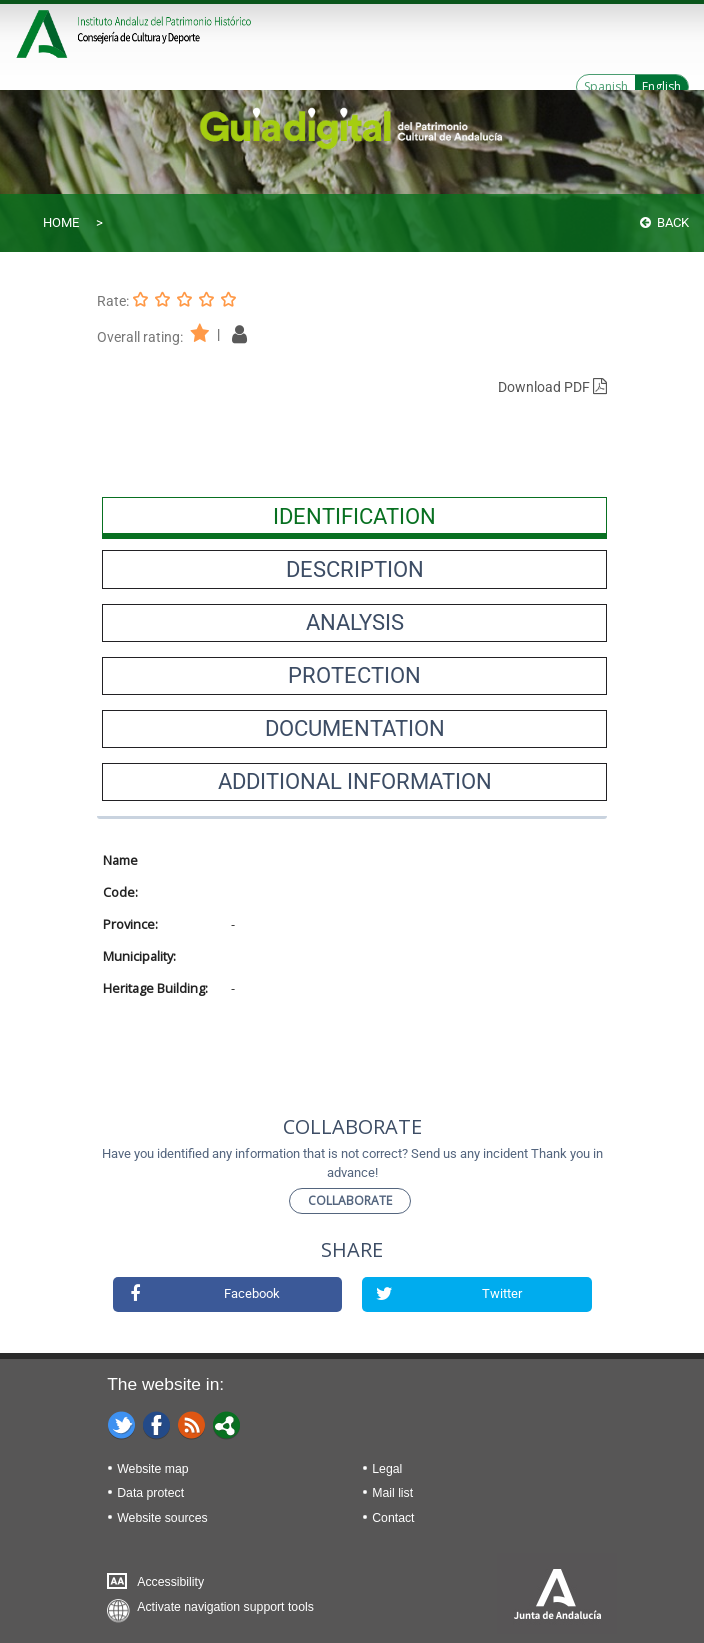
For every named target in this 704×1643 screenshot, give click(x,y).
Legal (387, 1469)
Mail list (392, 1493)
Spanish (606, 86)
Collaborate (350, 1200)
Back (664, 222)
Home (61, 222)
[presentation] (354, 516)
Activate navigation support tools (225, 1607)
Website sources (162, 1518)
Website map (152, 1469)
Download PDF (552, 387)
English (661, 86)
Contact (393, 1518)
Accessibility (170, 1582)
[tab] (354, 516)
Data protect (150, 1493)
